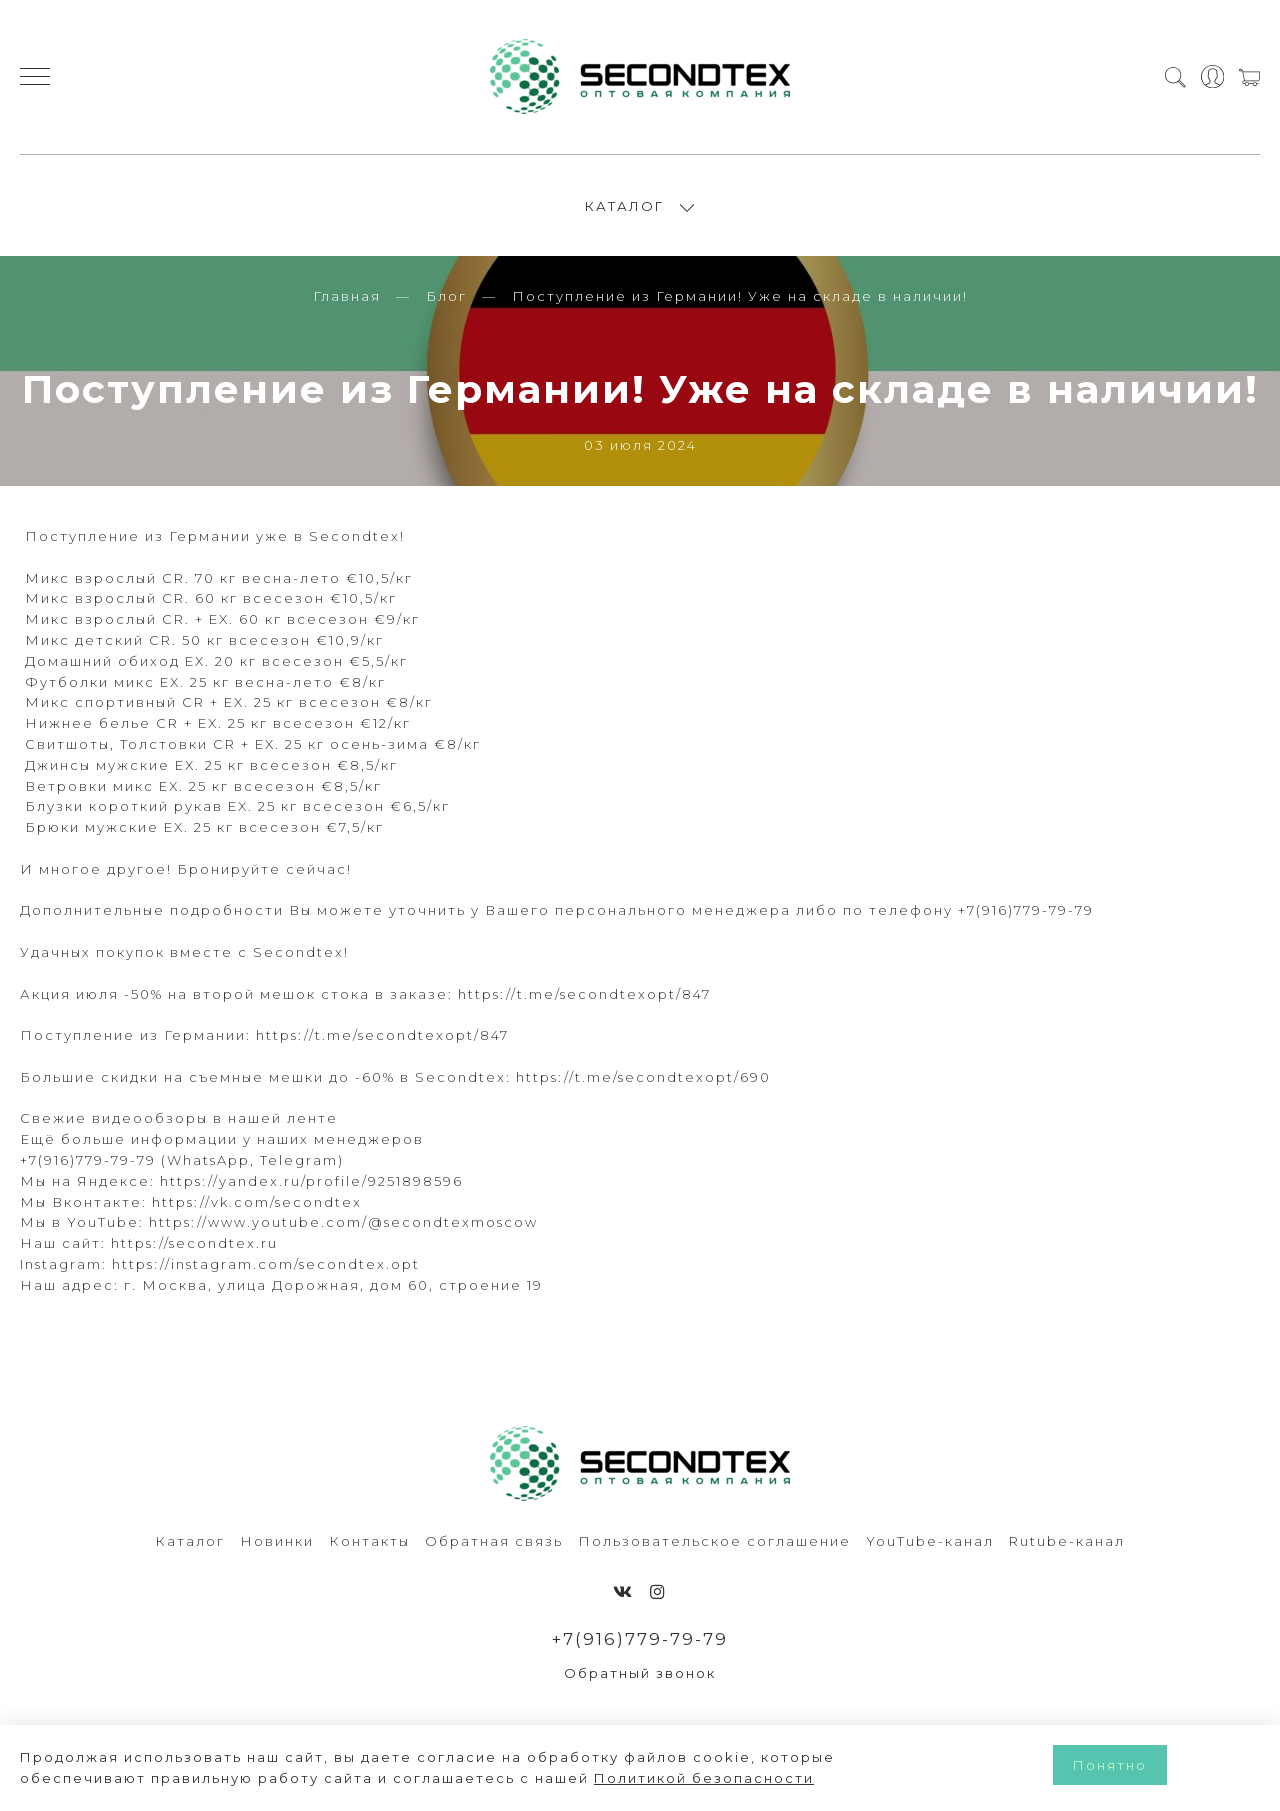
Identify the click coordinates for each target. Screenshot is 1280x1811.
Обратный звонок (640, 1675)
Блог (446, 298)
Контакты (369, 1543)
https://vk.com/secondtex (257, 1203)
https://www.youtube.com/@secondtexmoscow (343, 1224)
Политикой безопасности (704, 1778)
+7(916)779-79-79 (640, 1641)
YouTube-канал (930, 1543)
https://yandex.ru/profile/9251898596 (311, 1183)
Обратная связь (494, 1543)
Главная (347, 298)
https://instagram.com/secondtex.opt (266, 1266)
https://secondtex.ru (194, 1245)
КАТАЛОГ (624, 207)
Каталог (190, 1543)
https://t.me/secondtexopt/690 (643, 1079)
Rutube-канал (1067, 1543)
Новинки (277, 1543)
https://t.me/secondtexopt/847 (584, 996)
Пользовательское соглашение (714, 1543)
